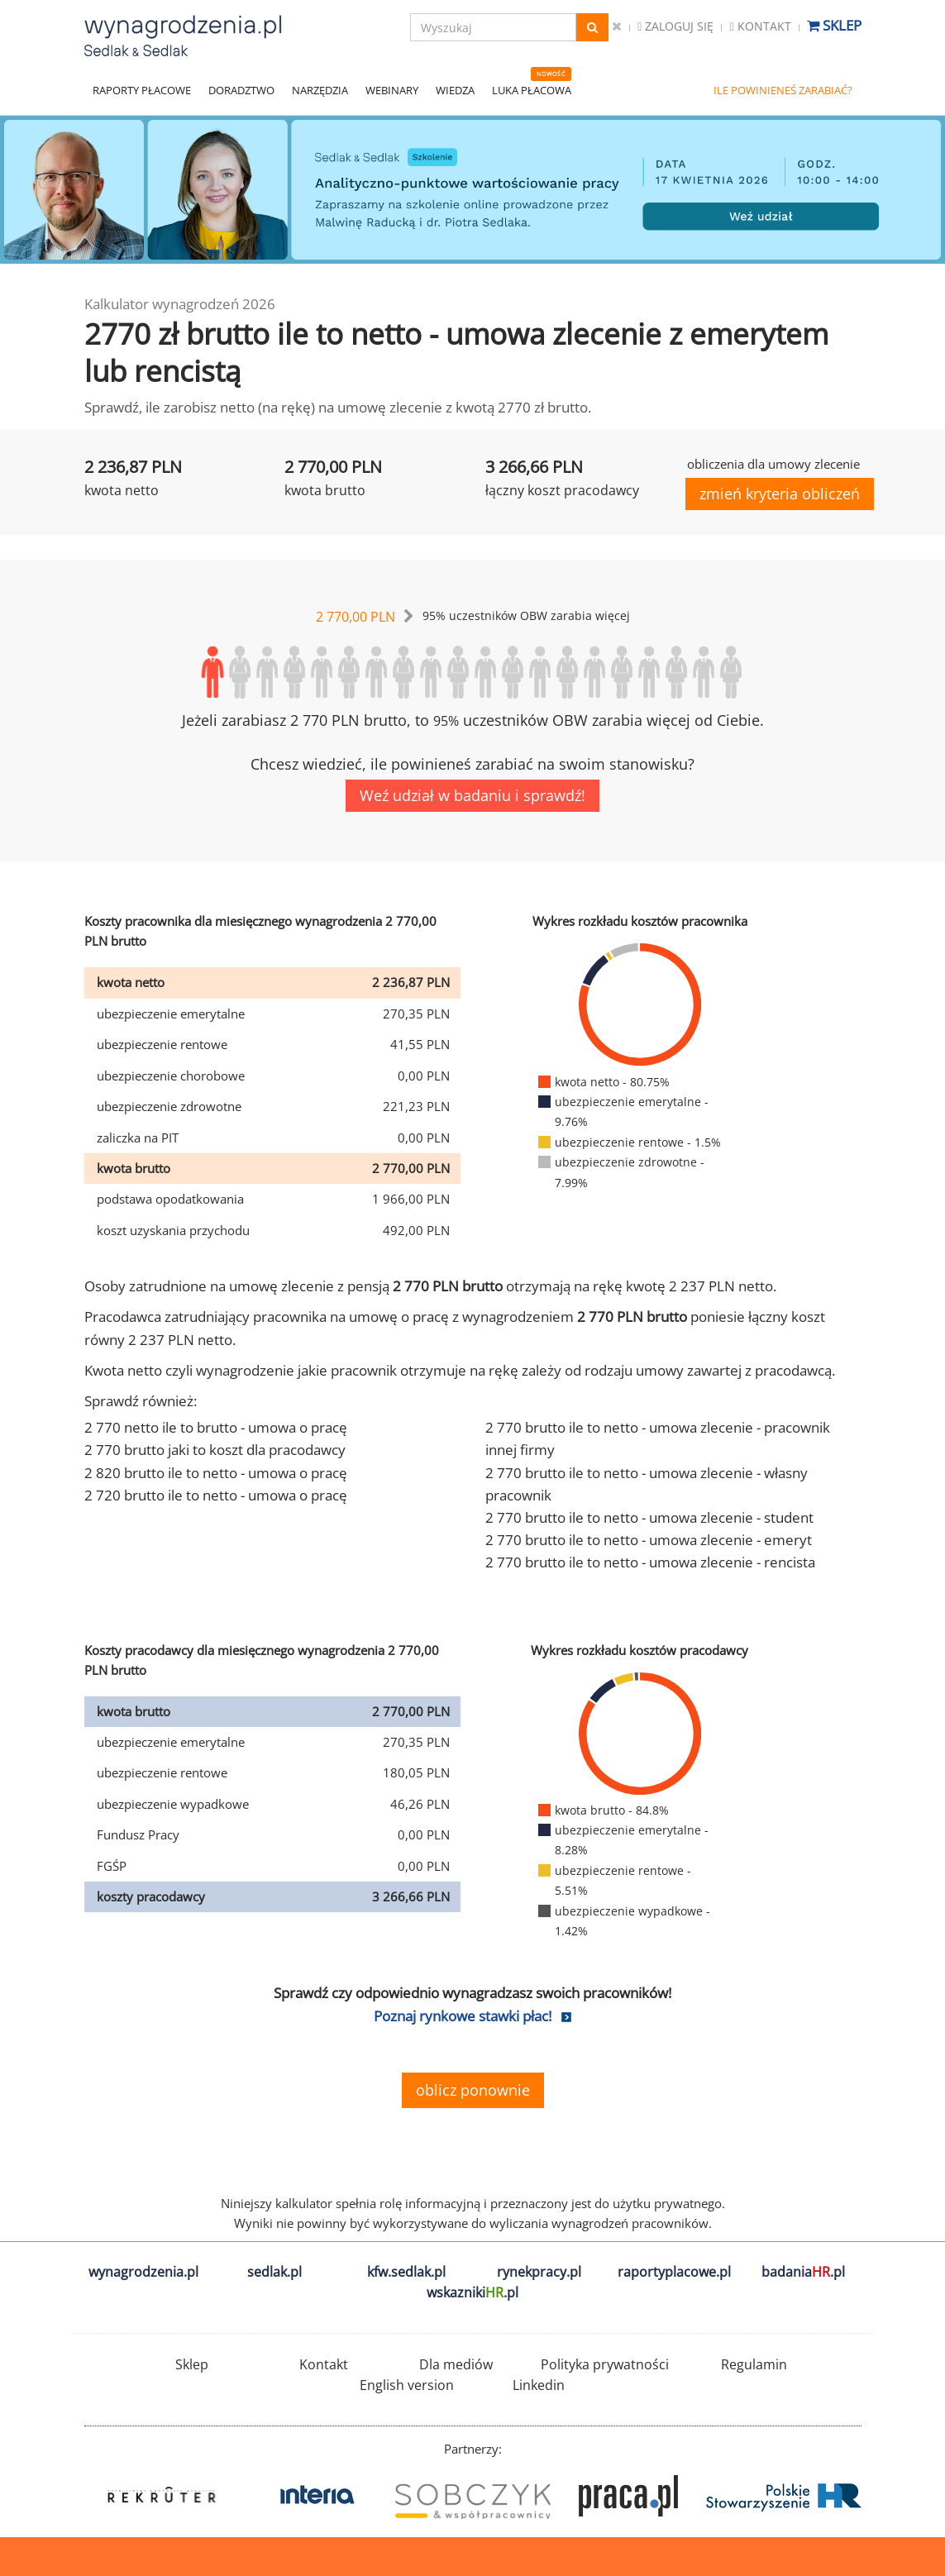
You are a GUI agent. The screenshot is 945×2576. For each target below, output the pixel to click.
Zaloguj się (675, 26)
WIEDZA (455, 90)
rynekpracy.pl (539, 2272)
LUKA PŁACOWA (531, 90)
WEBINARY (391, 90)
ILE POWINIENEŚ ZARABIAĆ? (783, 90)
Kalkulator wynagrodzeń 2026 (179, 303)
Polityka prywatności (605, 2364)
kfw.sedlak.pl (406, 2272)
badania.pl (803, 2272)
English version (407, 2385)
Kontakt (759, 26)
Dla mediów (456, 2364)
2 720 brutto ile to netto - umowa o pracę (215, 1495)
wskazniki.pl (472, 2292)
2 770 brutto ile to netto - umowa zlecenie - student (649, 1517)
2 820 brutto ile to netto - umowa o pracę (215, 1472)
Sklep (834, 25)
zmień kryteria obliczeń (779, 493)
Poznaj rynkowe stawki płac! (462, 2015)
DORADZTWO (241, 90)
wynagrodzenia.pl (143, 2272)
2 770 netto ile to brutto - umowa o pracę (215, 1427)
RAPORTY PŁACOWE (142, 90)
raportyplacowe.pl (674, 2272)
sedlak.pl (274, 2272)
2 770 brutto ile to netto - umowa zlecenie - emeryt (648, 1539)
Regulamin (754, 2364)
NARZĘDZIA (320, 90)
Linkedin (539, 2385)
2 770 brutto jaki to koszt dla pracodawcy (215, 1449)
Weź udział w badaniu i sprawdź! (472, 795)
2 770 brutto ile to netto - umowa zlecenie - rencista (650, 1562)
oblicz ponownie (473, 2090)
